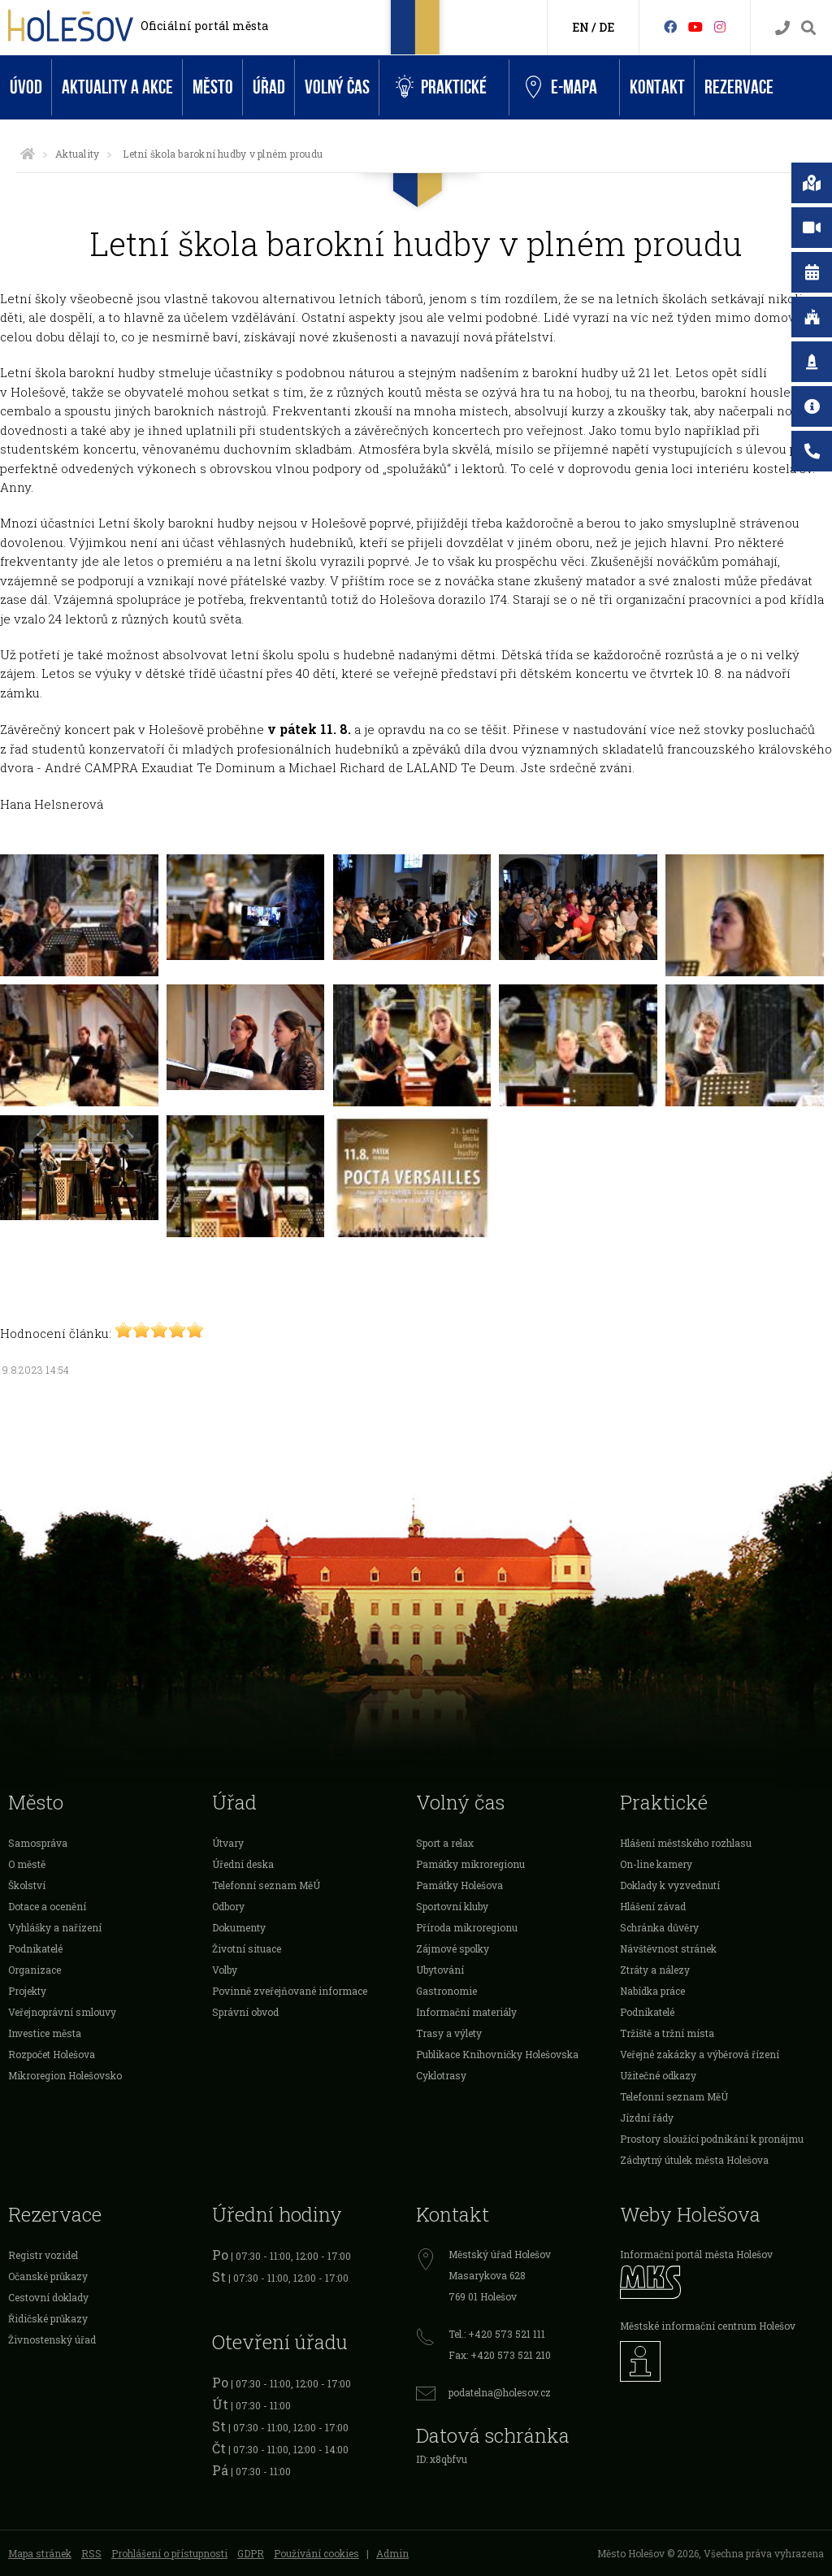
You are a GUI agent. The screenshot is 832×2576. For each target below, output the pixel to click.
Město (213, 87)
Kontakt (657, 87)
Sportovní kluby (452, 1906)
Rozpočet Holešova (51, 2054)
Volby (224, 1969)
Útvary (228, 1842)
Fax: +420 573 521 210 (499, 2354)
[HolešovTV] (695, 26)
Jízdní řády (647, 2117)
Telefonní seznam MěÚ (266, 1885)
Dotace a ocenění (47, 1906)
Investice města (44, 2033)
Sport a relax (445, 1842)
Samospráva (37, 1842)
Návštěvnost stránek (668, 1948)
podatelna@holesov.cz (499, 2392)
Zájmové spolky (452, 1948)
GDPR (250, 2553)
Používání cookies (316, 2553)
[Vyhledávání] (808, 28)
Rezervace (739, 87)
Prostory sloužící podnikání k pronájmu (712, 2138)
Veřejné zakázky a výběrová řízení (699, 2054)
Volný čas (337, 87)
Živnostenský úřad (52, 2339)
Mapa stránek (40, 2553)
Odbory (228, 1906)
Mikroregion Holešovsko (65, 2075)
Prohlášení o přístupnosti (169, 2553)
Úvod (26, 87)
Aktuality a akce (117, 87)
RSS (91, 2553)
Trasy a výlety (449, 2033)
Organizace (34, 1969)
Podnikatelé (35, 1948)
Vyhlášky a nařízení (55, 1927)
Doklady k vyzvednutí (670, 1885)
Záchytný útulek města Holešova (694, 2159)
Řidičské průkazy (48, 2318)
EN (580, 27)
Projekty (27, 1990)
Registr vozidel (43, 2254)
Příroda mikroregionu (467, 1927)
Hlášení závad (653, 1906)
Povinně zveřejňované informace (289, 1990)
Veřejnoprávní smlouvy (62, 2011)
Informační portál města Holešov (696, 2254)
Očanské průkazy (48, 2276)
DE (606, 27)
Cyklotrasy (441, 2075)
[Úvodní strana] (27, 153)
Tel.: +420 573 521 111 (496, 2333)
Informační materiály (466, 2011)
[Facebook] (670, 26)
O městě (27, 1863)
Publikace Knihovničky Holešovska (497, 2054)
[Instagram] (720, 26)
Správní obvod (245, 2011)
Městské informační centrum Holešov (707, 2325)
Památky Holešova (459, 1885)
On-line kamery (656, 1863)
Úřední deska (243, 1863)
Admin (392, 2553)
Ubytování (440, 1969)
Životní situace (246, 1948)
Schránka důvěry (659, 1927)
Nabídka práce (652, 1990)
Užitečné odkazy (658, 2075)
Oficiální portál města (204, 25)
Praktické (441, 87)
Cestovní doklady (48, 2297)
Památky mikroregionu (470, 1863)
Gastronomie (446, 1990)
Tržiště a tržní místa (667, 2033)
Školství (27, 1885)
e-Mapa (561, 88)
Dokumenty (239, 1927)
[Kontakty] (782, 28)
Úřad (269, 87)
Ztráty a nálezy (655, 1969)
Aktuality (77, 153)
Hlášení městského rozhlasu (686, 1842)
